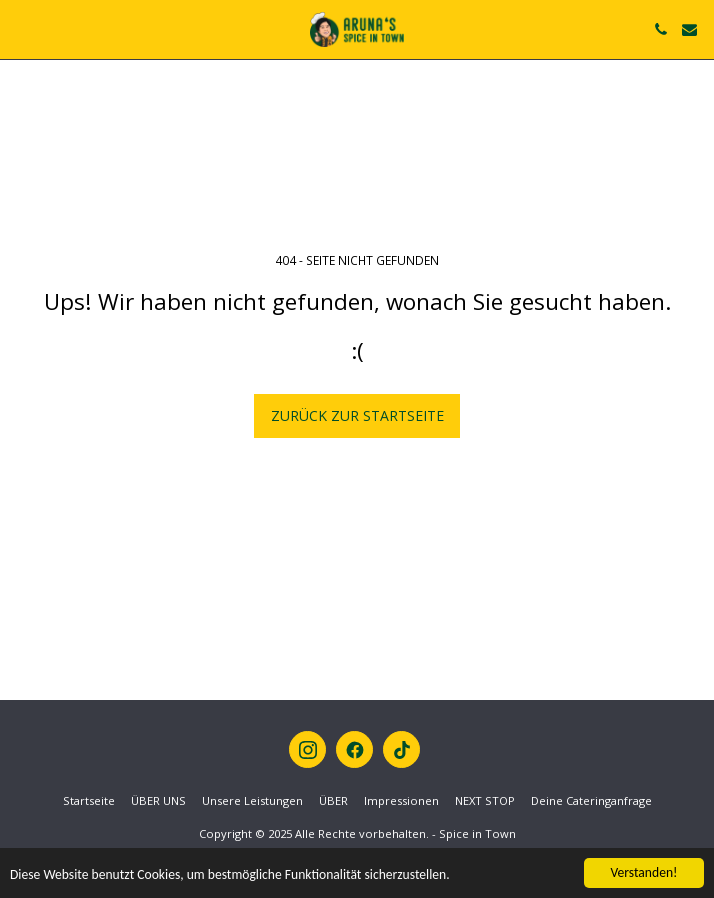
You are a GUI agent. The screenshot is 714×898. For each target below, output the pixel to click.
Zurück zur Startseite (357, 415)
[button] (22, 28)
